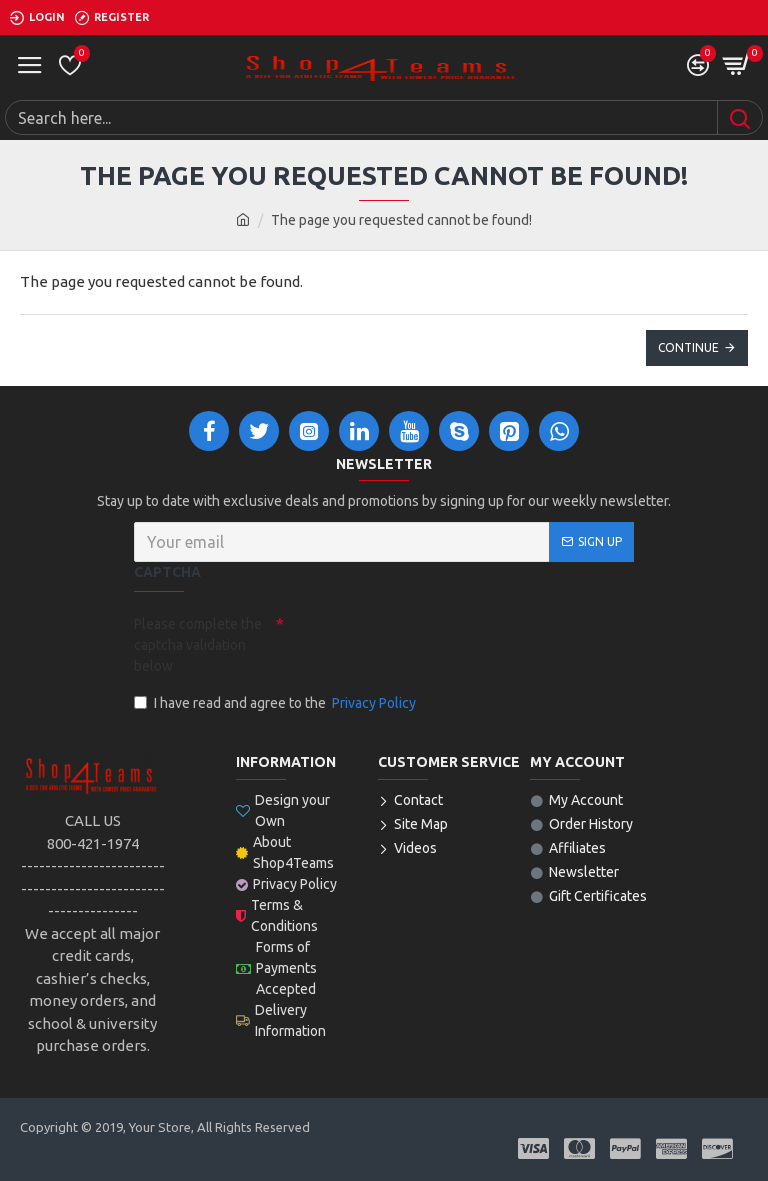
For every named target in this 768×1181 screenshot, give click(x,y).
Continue (688, 347)
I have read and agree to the (276, 703)
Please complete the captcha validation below (198, 645)
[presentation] (424, 643)
